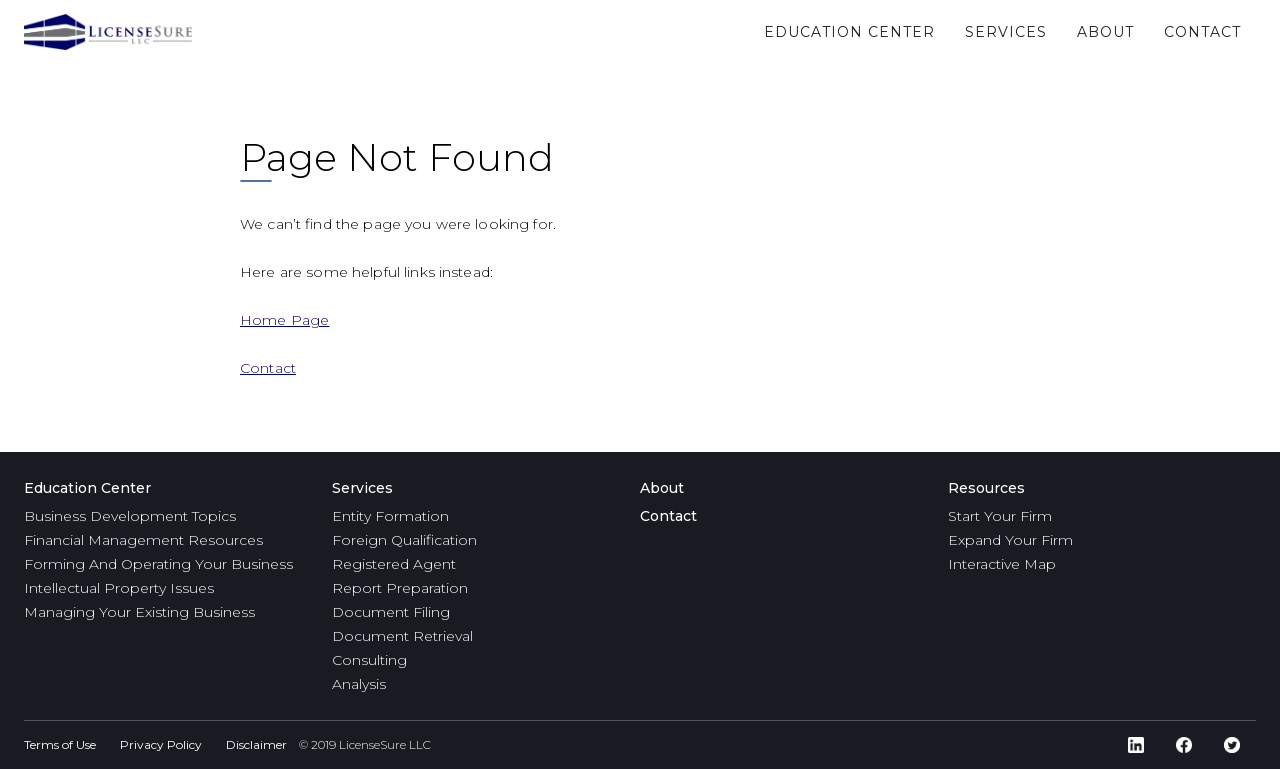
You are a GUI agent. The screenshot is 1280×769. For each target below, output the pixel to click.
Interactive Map (1002, 564)
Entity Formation (390, 516)
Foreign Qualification (404, 540)
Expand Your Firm (1010, 540)
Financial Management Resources (143, 540)
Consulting (369, 660)
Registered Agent (394, 564)
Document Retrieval (402, 636)
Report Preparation (400, 588)
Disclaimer (256, 744)
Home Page (284, 320)
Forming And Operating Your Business (158, 564)
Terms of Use (60, 744)
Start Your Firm (1000, 516)
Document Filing (391, 612)
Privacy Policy (161, 744)
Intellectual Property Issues (119, 588)
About (662, 488)
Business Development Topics (130, 516)
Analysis (359, 684)
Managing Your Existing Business (139, 612)
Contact (268, 368)
